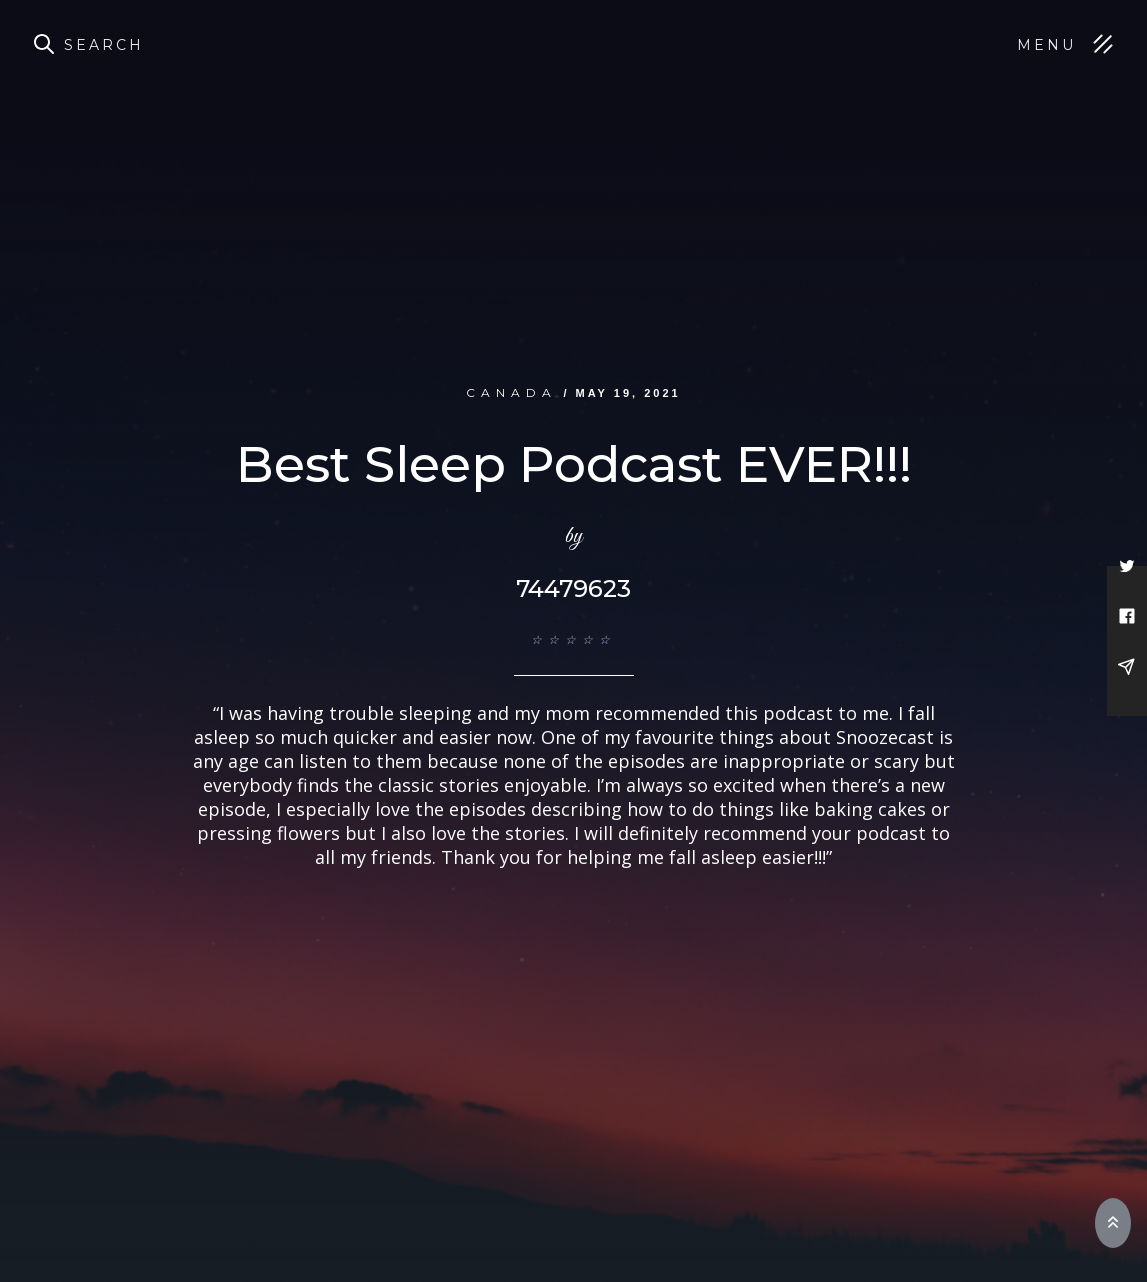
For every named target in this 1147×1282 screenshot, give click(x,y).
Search (104, 45)
